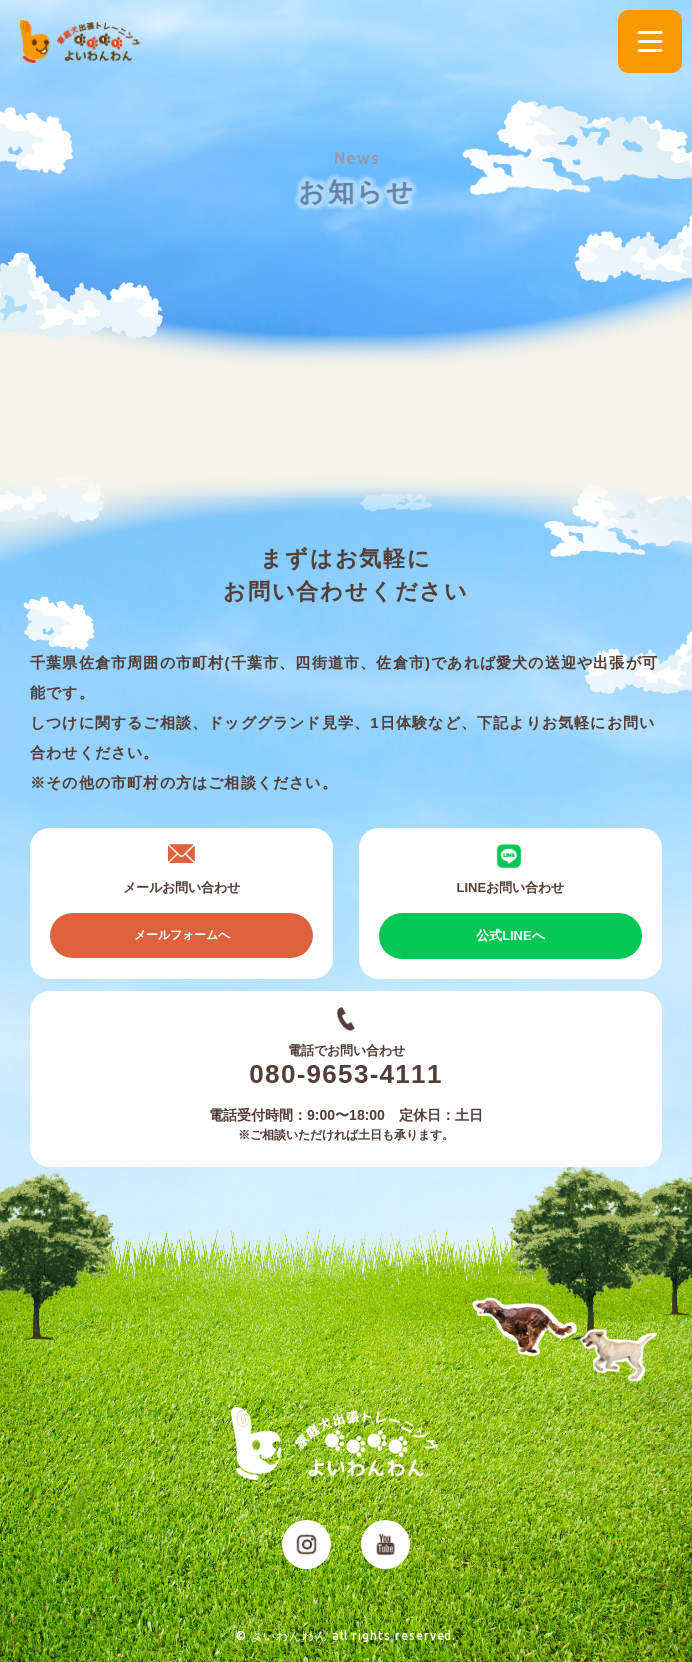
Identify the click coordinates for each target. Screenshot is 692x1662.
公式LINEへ (510, 935)
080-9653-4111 (345, 1074)
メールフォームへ (182, 935)
